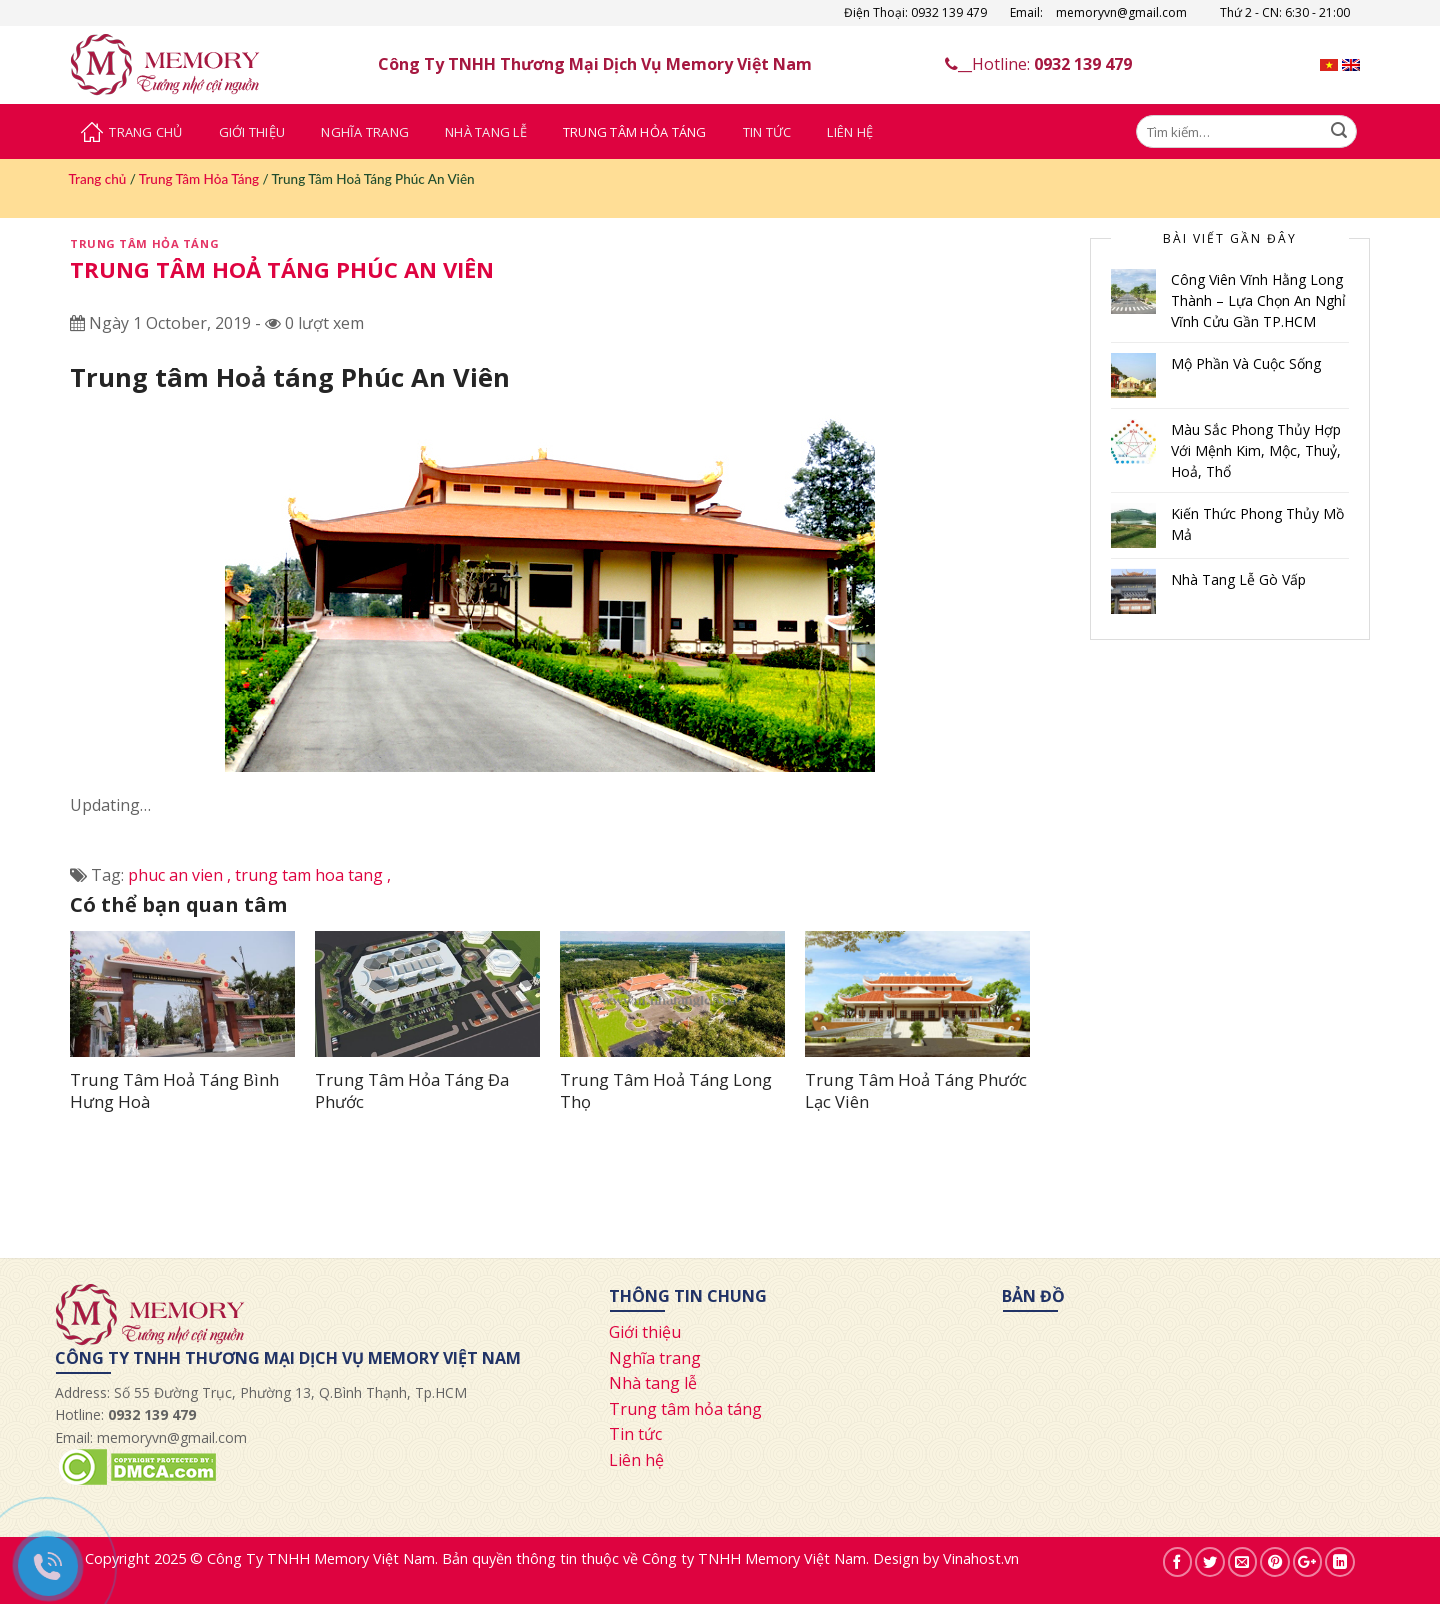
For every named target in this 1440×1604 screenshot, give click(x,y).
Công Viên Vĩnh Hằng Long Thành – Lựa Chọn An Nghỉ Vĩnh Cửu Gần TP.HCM (1258, 300)
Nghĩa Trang (365, 132)
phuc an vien (181, 875)
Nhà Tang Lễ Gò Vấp (1238, 579)
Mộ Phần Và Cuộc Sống (1246, 363)
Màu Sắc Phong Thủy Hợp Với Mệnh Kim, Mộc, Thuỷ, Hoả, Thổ (1256, 450)
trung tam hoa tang (313, 875)
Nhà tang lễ (653, 1383)
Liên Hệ (850, 132)
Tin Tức (767, 132)
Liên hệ (636, 1460)
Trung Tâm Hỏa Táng (635, 132)
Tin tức (635, 1434)
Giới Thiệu (252, 132)
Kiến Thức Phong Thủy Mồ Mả (1257, 524)
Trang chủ (98, 179)
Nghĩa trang (655, 1358)
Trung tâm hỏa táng (685, 1409)
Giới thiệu (645, 1332)
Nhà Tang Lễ (486, 132)
